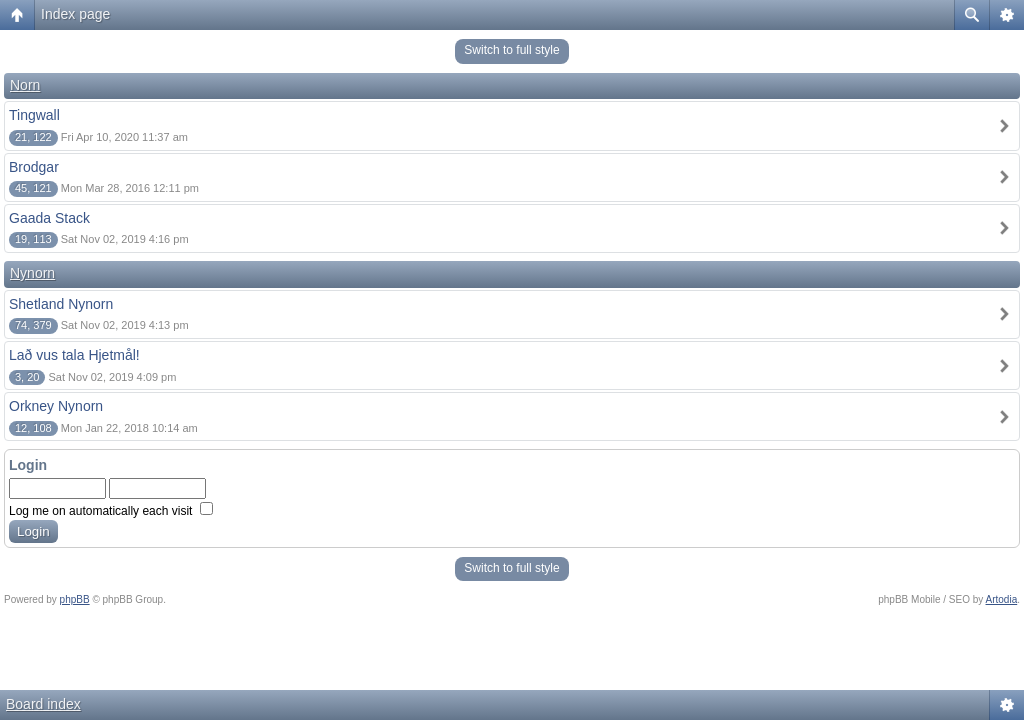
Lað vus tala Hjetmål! (74, 355)
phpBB (75, 599)
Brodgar (34, 167)
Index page (75, 14)
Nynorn (32, 273)
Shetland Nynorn (61, 304)
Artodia (1002, 599)
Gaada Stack (49, 218)
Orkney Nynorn (56, 406)
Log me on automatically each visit (111, 511)
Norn (25, 85)
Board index (43, 704)
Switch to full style (511, 50)
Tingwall (34, 115)
